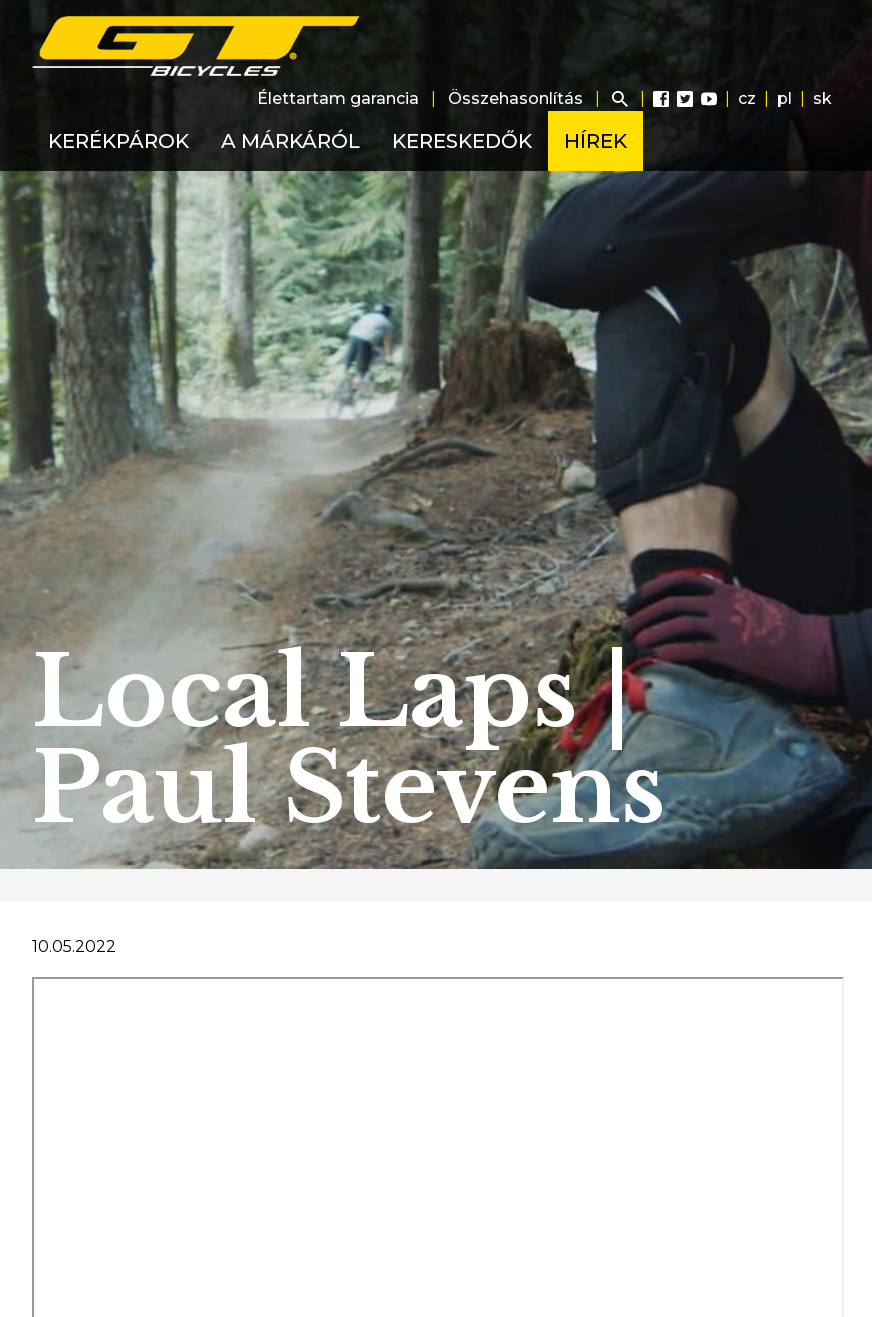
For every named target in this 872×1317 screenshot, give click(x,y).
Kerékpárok (118, 141)
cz (747, 98)
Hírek (595, 141)
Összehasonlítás (515, 98)
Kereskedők (462, 141)
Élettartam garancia (338, 98)
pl (784, 98)
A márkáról (290, 141)
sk (822, 98)
